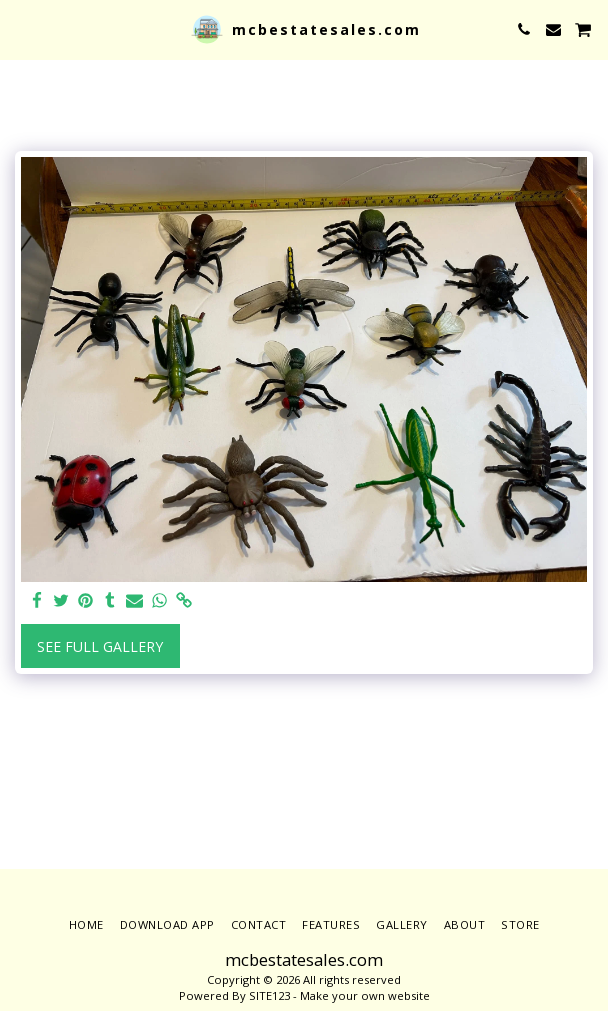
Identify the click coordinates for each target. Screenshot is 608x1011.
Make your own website (365, 995)
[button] (22, 28)
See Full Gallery (100, 646)
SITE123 (269, 995)
